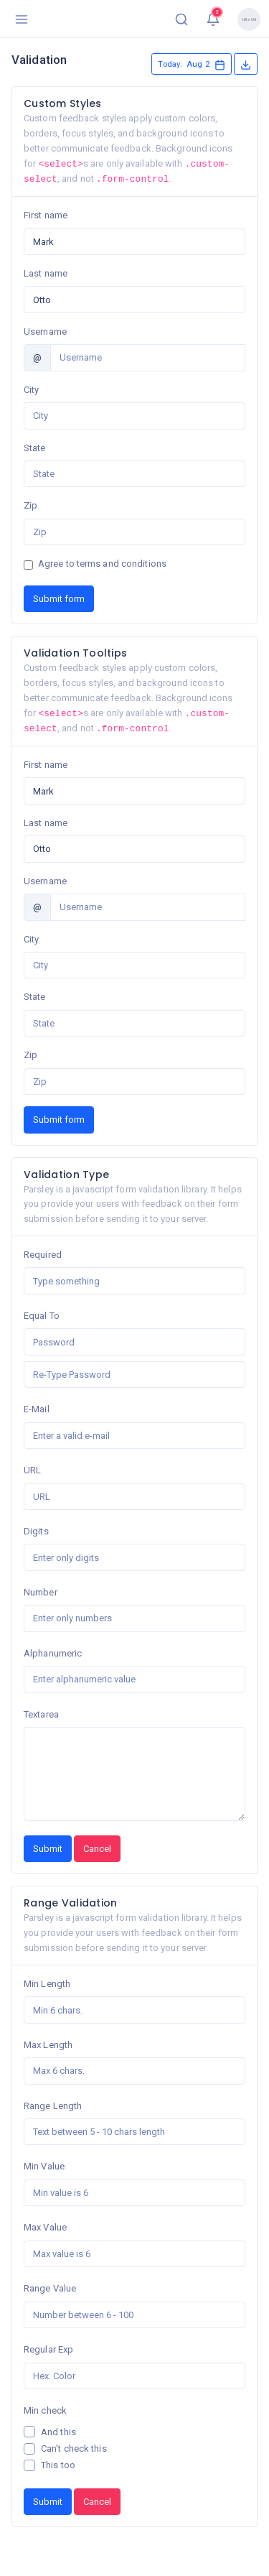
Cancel (97, 1848)
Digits (36, 1531)
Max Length (48, 2044)
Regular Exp (48, 2349)
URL (32, 1470)
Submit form (59, 598)
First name (45, 215)
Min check (45, 2410)
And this (58, 2432)
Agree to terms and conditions (102, 563)
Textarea (41, 1714)
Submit (47, 1848)
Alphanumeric (53, 1653)
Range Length (53, 2105)
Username (45, 331)
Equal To (42, 1315)
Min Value (44, 2166)
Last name (45, 273)
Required (43, 1254)
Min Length (47, 1983)
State (35, 448)
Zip (30, 505)
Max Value (45, 2227)
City (31, 389)
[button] (181, 18)
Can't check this (74, 2448)
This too (58, 2465)
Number (40, 1592)
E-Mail (36, 1409)
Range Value (50, 2288)
